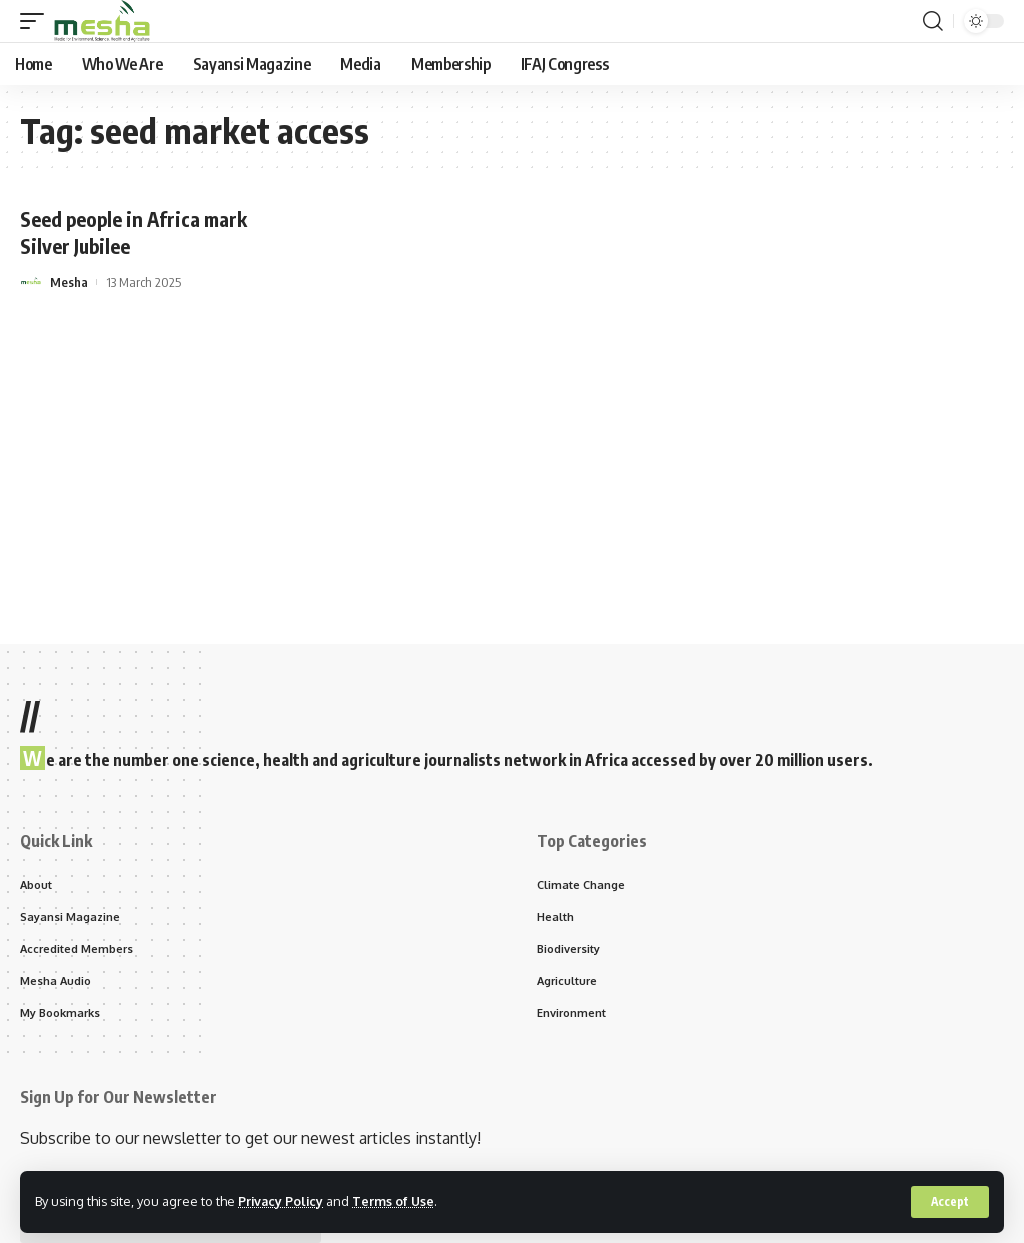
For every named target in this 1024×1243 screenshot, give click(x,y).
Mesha (69, 281)
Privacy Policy (282, 1201)
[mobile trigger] (37, 21)
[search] (933, 21)
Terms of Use (396, 1201)
